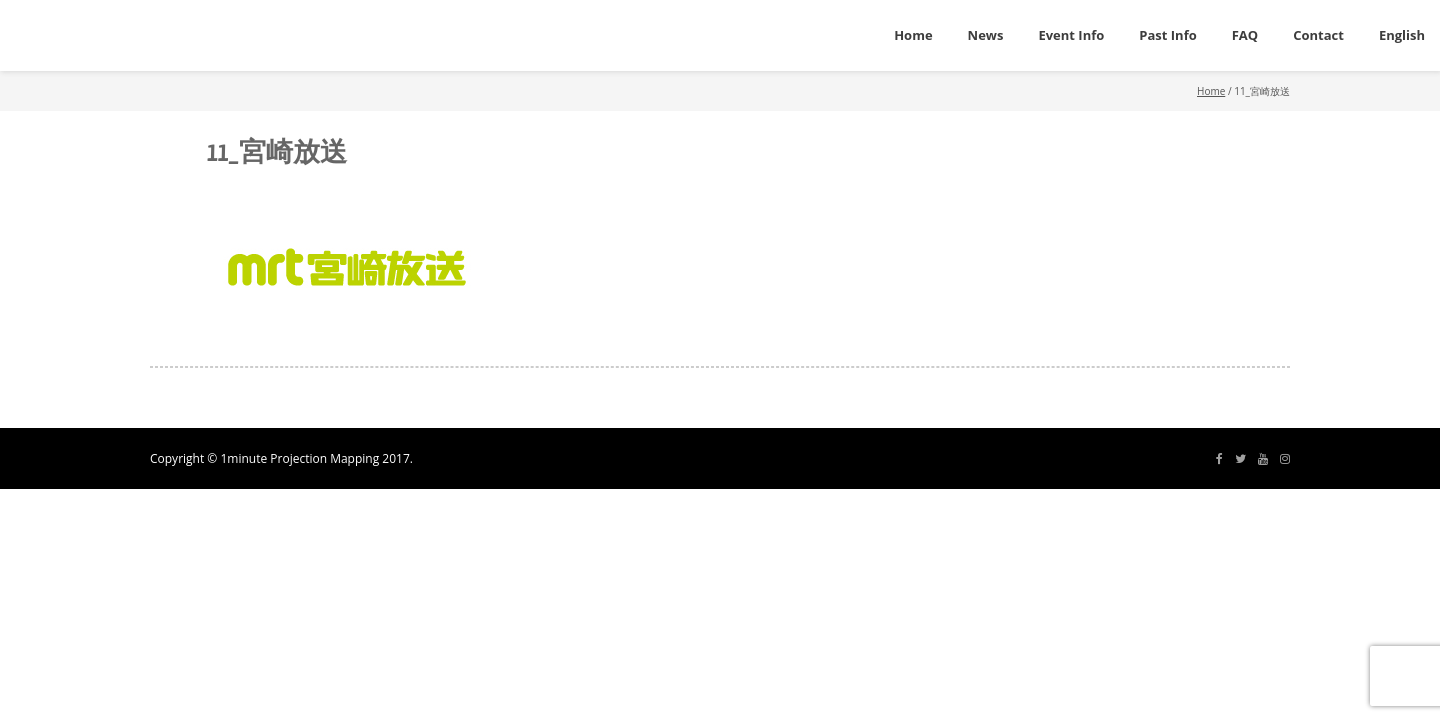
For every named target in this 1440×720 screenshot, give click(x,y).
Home (1211, 91)
